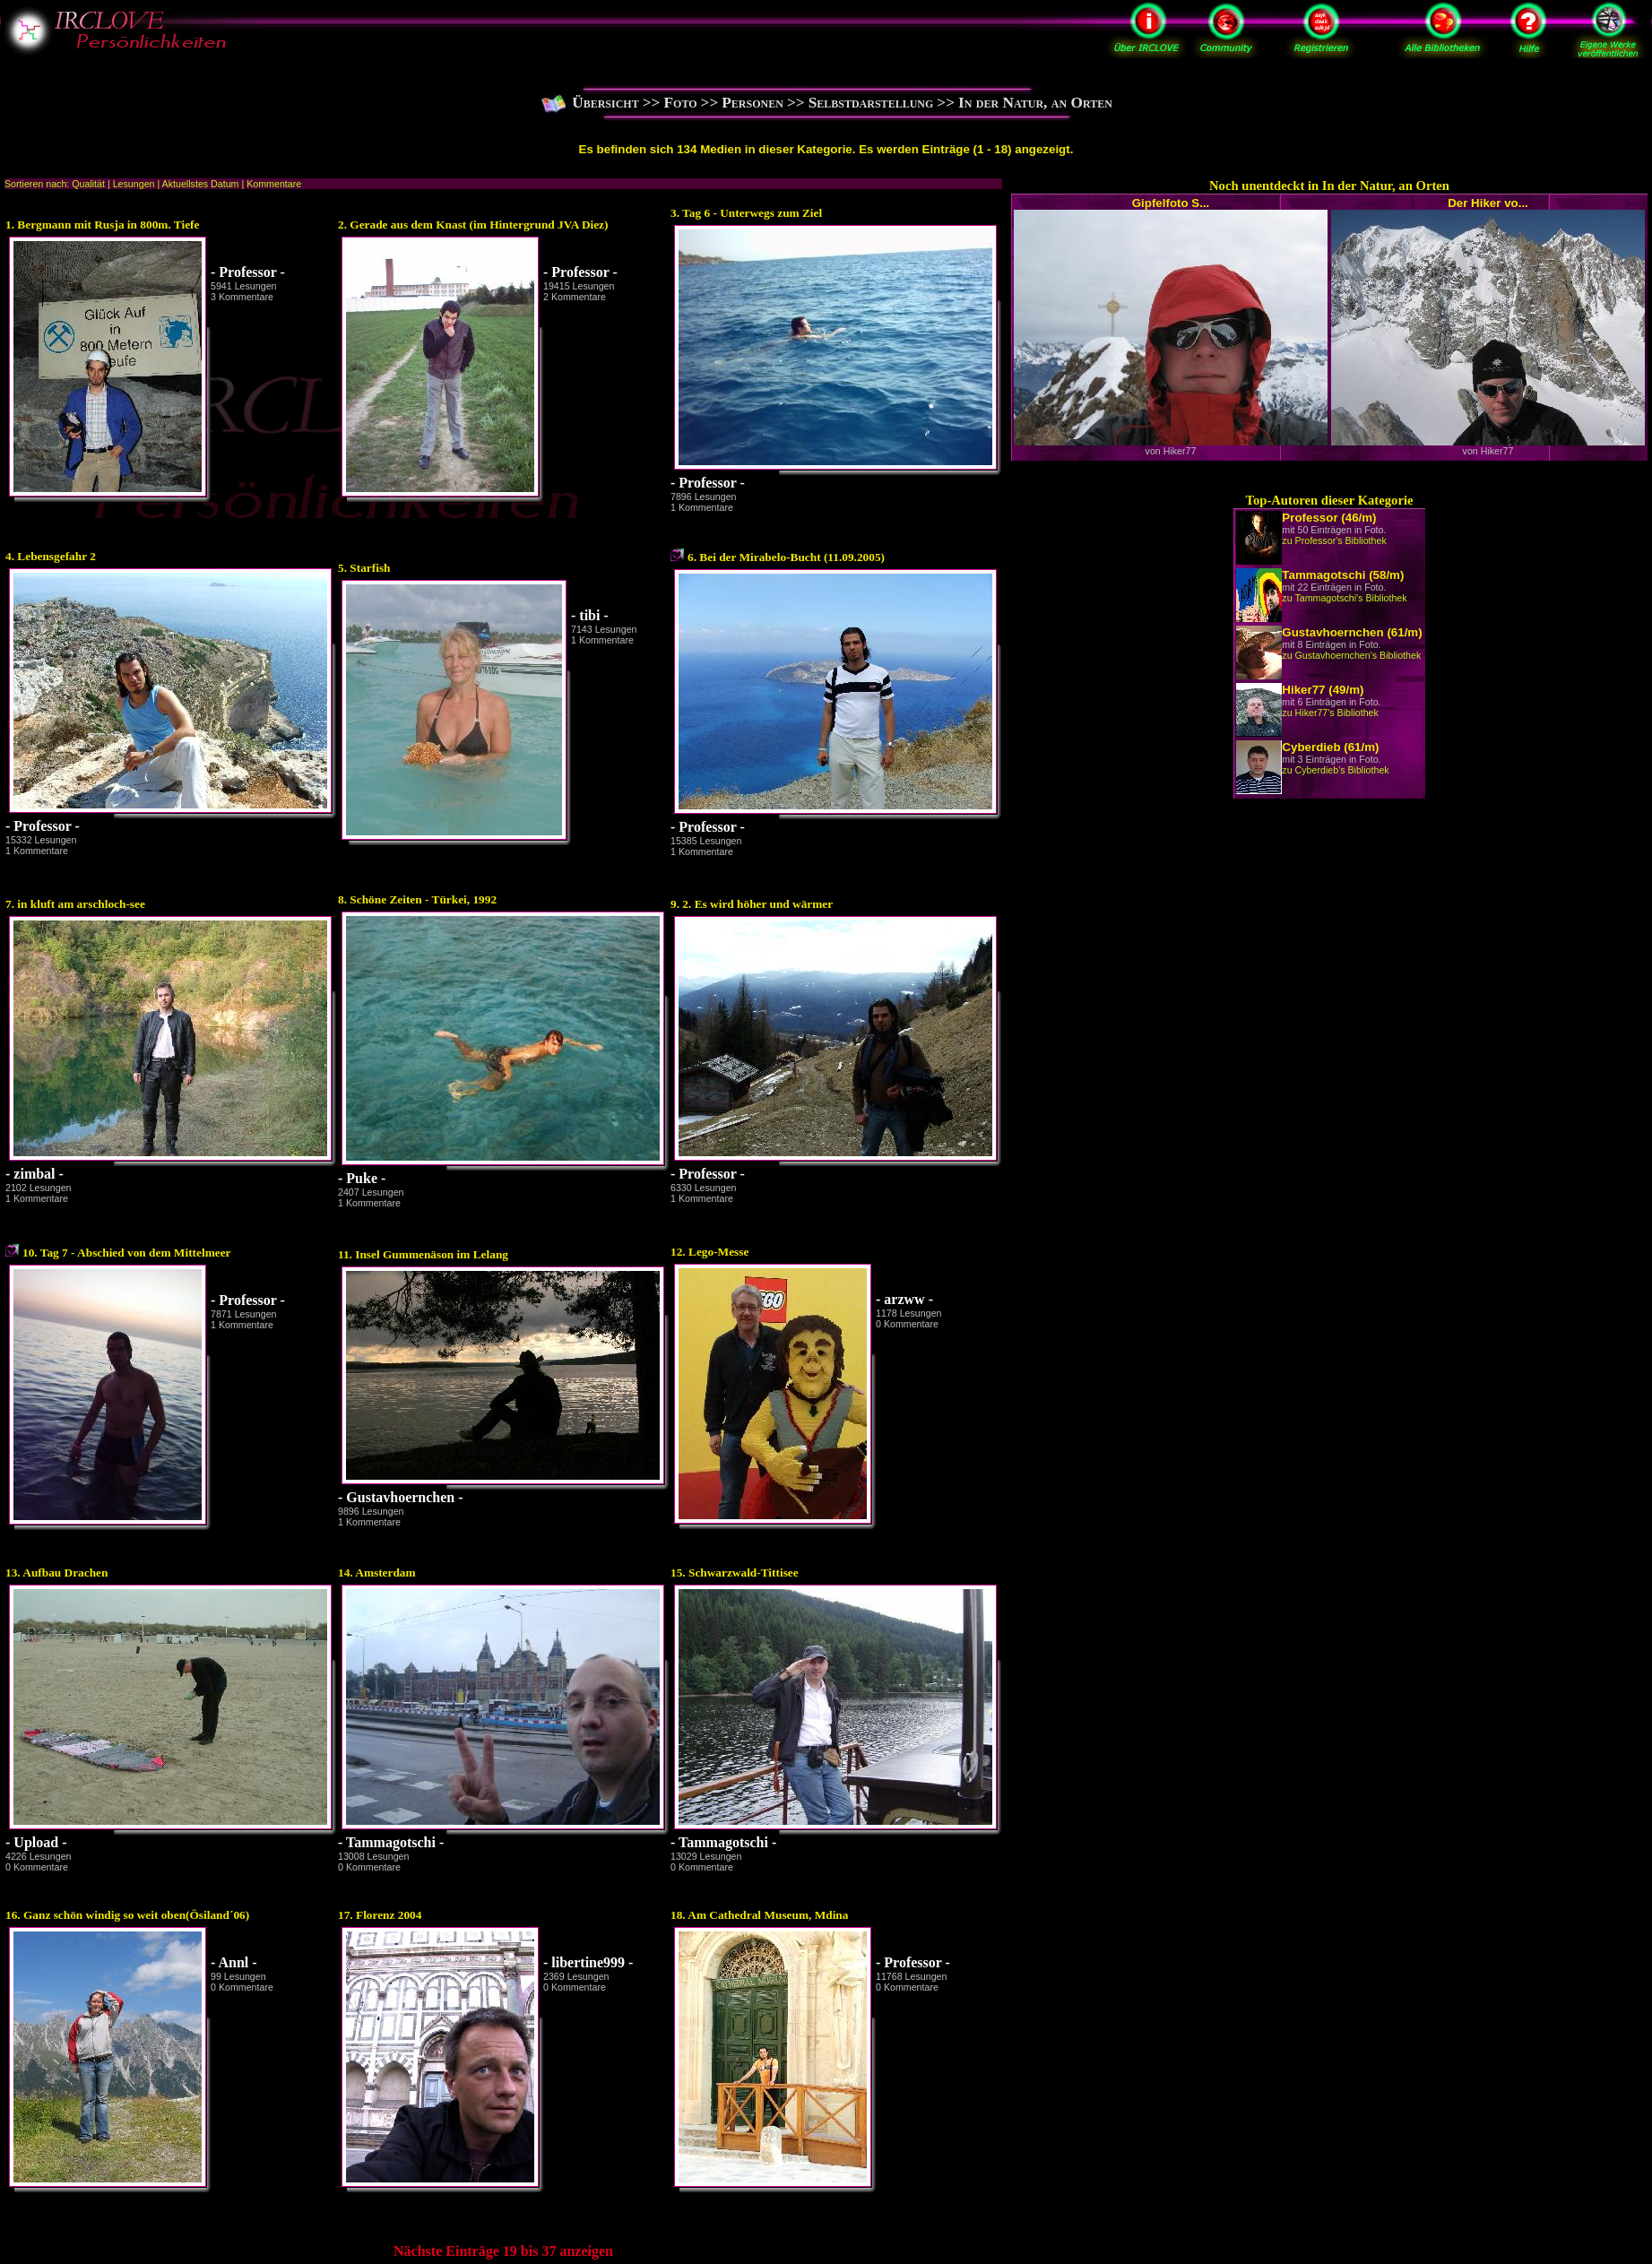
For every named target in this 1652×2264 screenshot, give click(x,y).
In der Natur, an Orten (1035, 102)
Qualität (88, 183)
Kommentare (274, 183)
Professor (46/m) (1329, 517)
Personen (752, 102)
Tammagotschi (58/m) (1343, 575)
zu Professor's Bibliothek (1334, 540)
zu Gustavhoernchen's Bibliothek (1351, 655)
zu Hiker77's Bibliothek (1330, 712)
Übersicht (605, 102)
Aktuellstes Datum (200, 183)
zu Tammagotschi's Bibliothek (1344, 597)
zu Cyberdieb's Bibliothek (1335, 770)
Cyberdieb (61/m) (1330, 747)
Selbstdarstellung (871, 102)
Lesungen (134, 183)
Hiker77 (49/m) (1322, 689)
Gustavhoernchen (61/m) (1352, 632)
